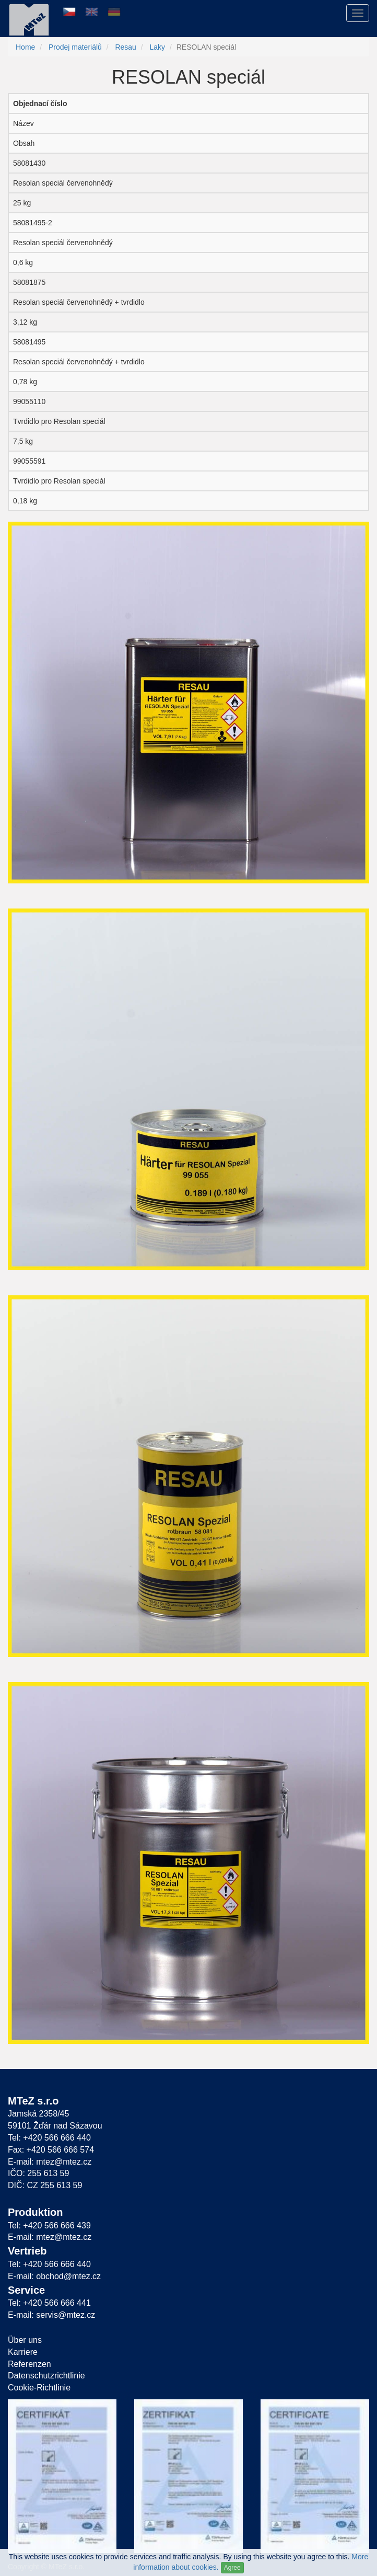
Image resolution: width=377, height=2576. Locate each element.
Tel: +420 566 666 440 (49, 2137)
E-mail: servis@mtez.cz (51, 2314)
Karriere (23, 2352)
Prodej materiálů (75, 47)
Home (25, 47)
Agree (232, 2567)
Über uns (25, 2340)
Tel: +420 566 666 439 (49, 2225)
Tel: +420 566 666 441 (49, 2302)
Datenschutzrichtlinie (46, 2375)
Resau (125, 47)
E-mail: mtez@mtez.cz (49, 2161)
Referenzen (29, 2364)
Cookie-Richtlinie (39, 2387)
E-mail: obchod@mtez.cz (54, 2276)
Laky (157, 47)
